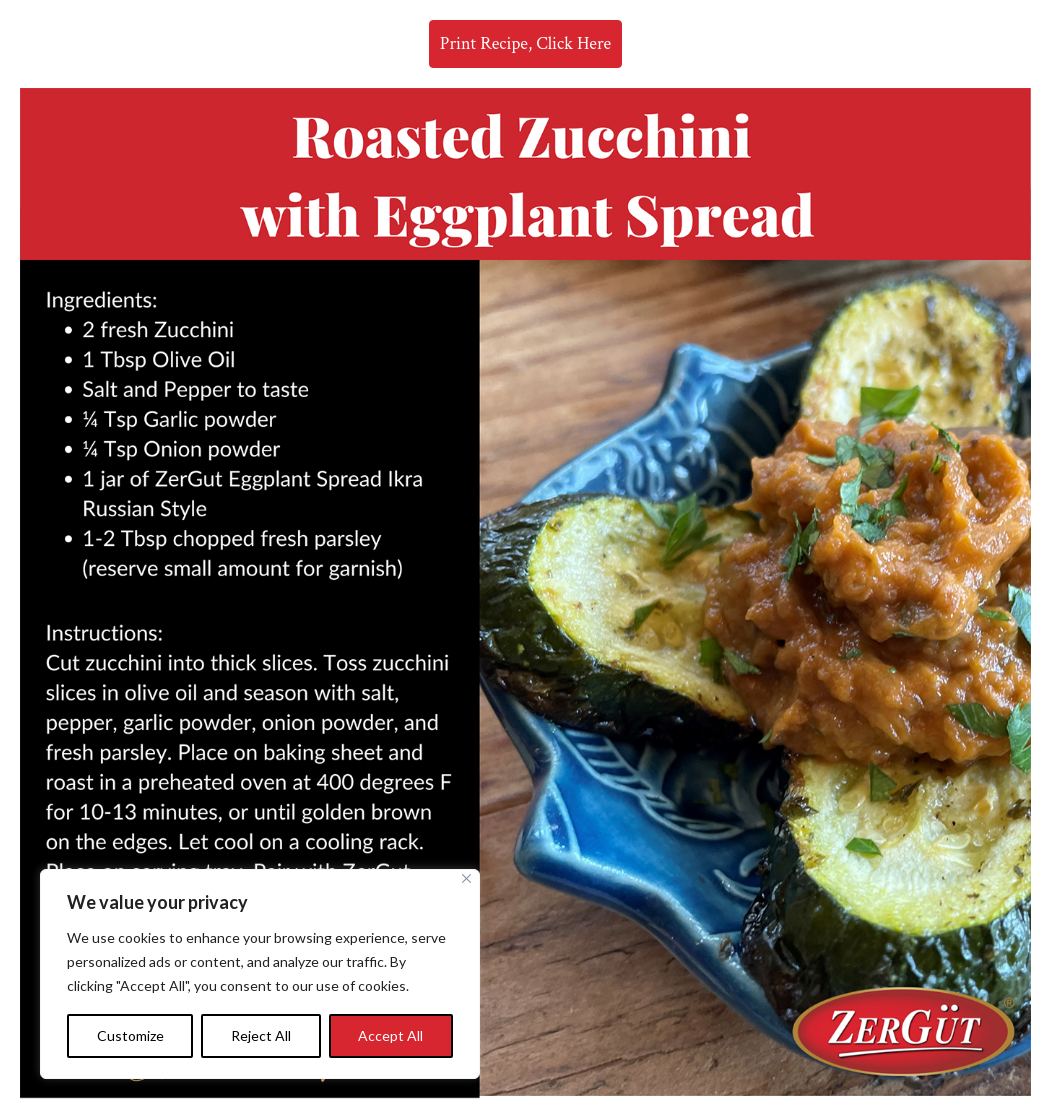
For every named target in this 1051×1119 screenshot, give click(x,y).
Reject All (261, 1035)
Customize (130, 1035)
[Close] (466, 878)
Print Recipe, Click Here (525, 43)
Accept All (390, 1035)
